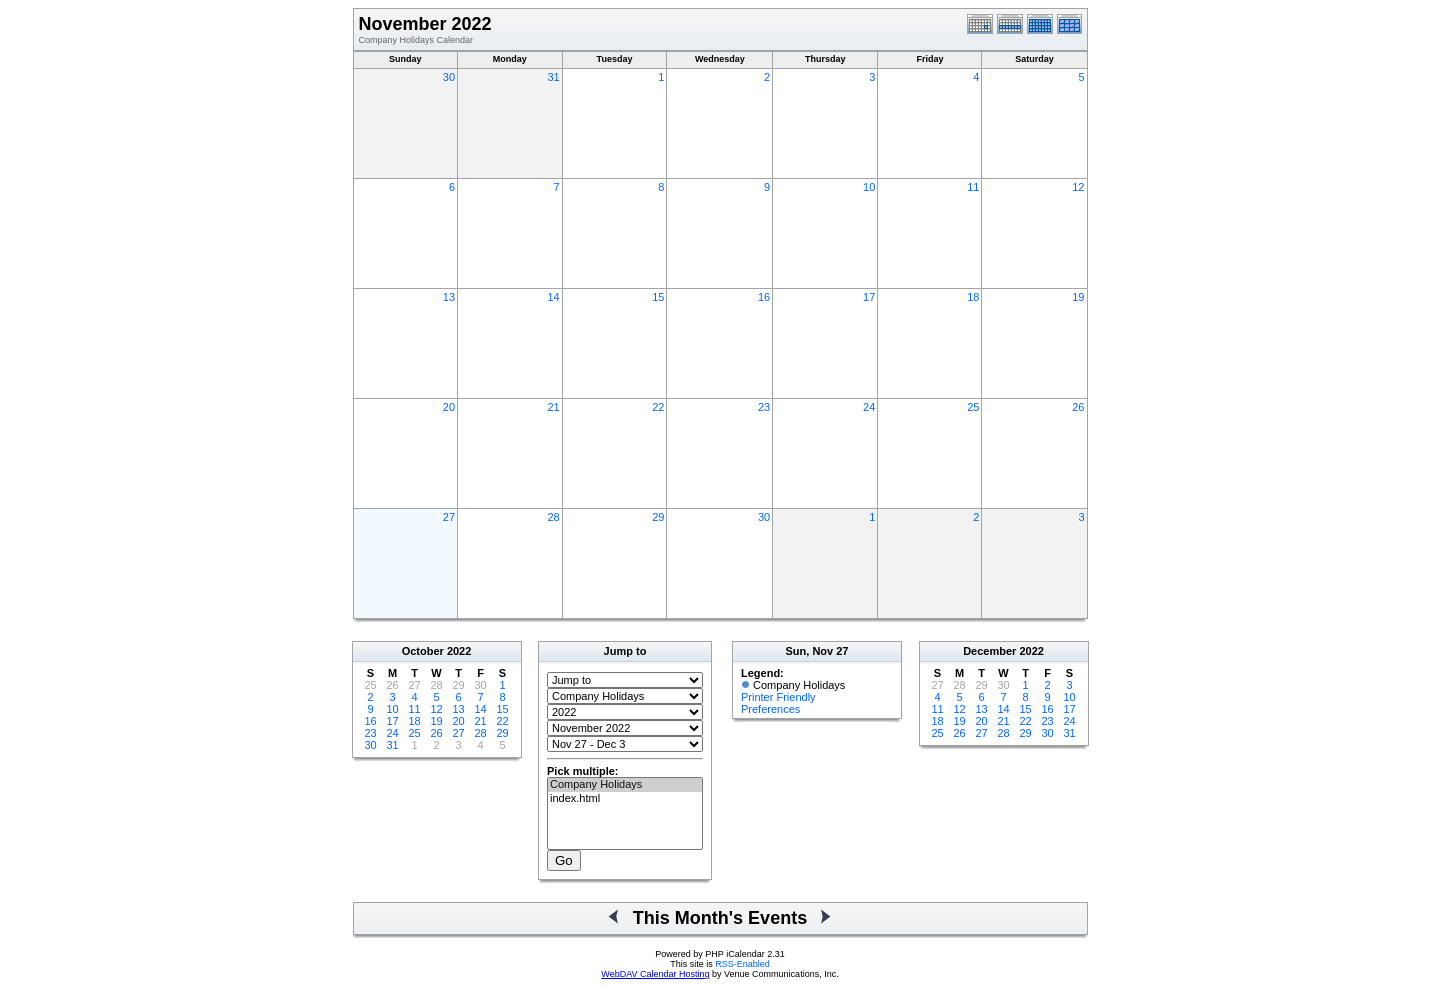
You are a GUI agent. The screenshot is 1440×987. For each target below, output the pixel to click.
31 (553, 77)
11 (973, 187)
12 (1078, 187)
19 (1078, 297)
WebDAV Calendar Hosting (655, 974)
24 (869, 407)
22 (658, 407)
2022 (459, 651)
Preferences (770, 709)
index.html (625, 799)
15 (658, 297)
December (989, 651)
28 (553, 517)
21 (553, 407)
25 (973, 407)
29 (658, 517)
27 (449, 517)
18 (973, 297)
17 (869, 297)
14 (553, 297)
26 (1078, 407)
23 (764, 407)
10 (869, 187)
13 (449, 297)
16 (764, 297)
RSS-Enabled (742, 964)
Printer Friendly (778, 697)
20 (449, 407)
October (423, 651)
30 (449, 77)
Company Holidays (625, 785)
